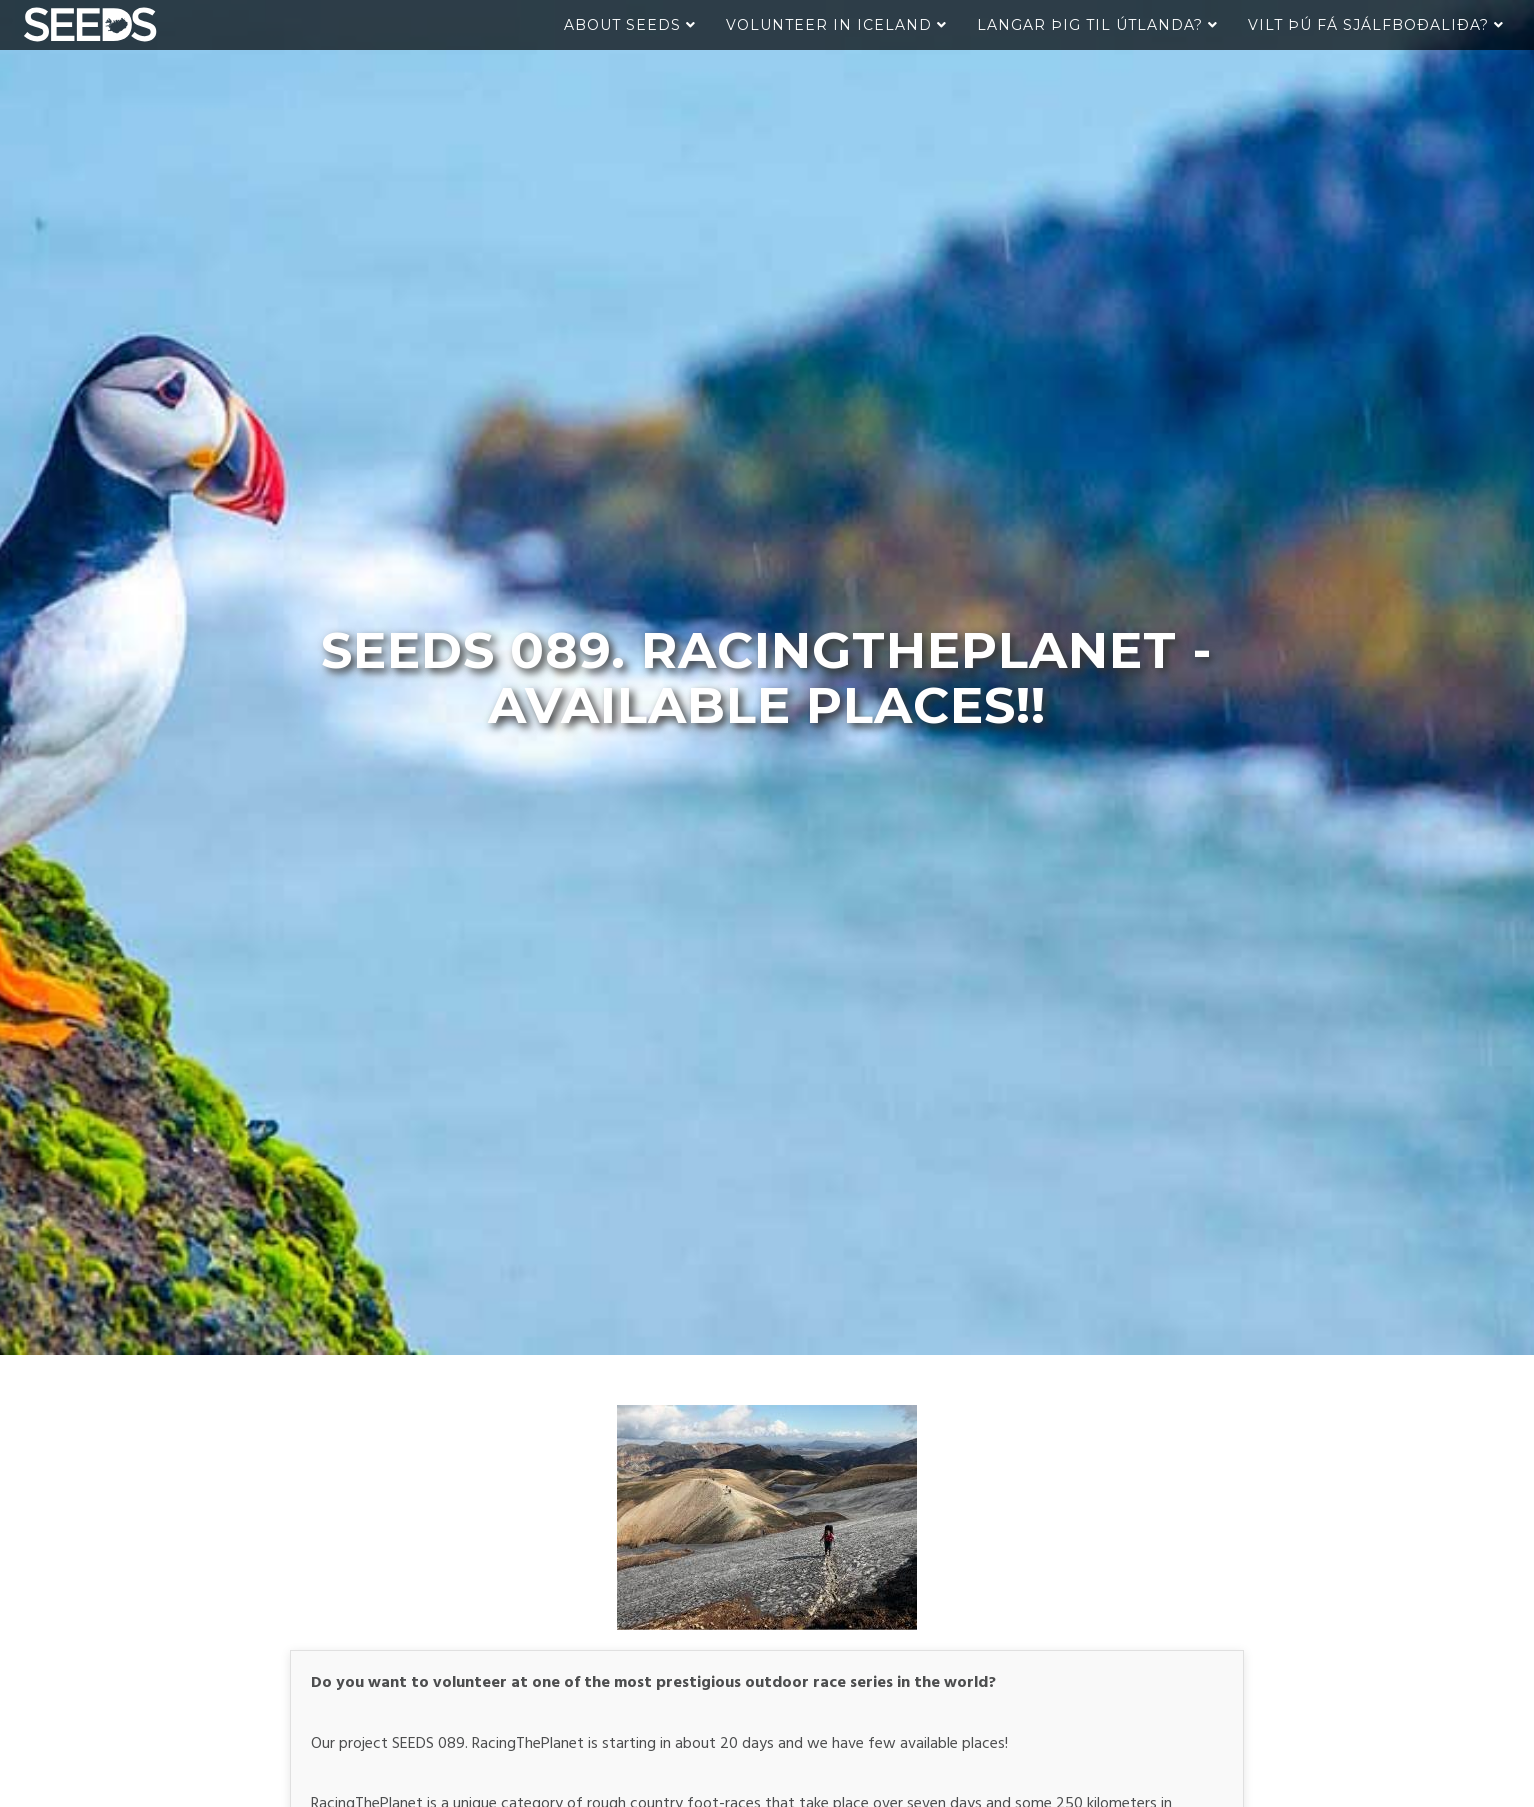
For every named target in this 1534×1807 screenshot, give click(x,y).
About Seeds (630, 25)
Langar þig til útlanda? (1097, 25)
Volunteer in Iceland (836, 25)
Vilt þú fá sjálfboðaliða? (1376, 25)
